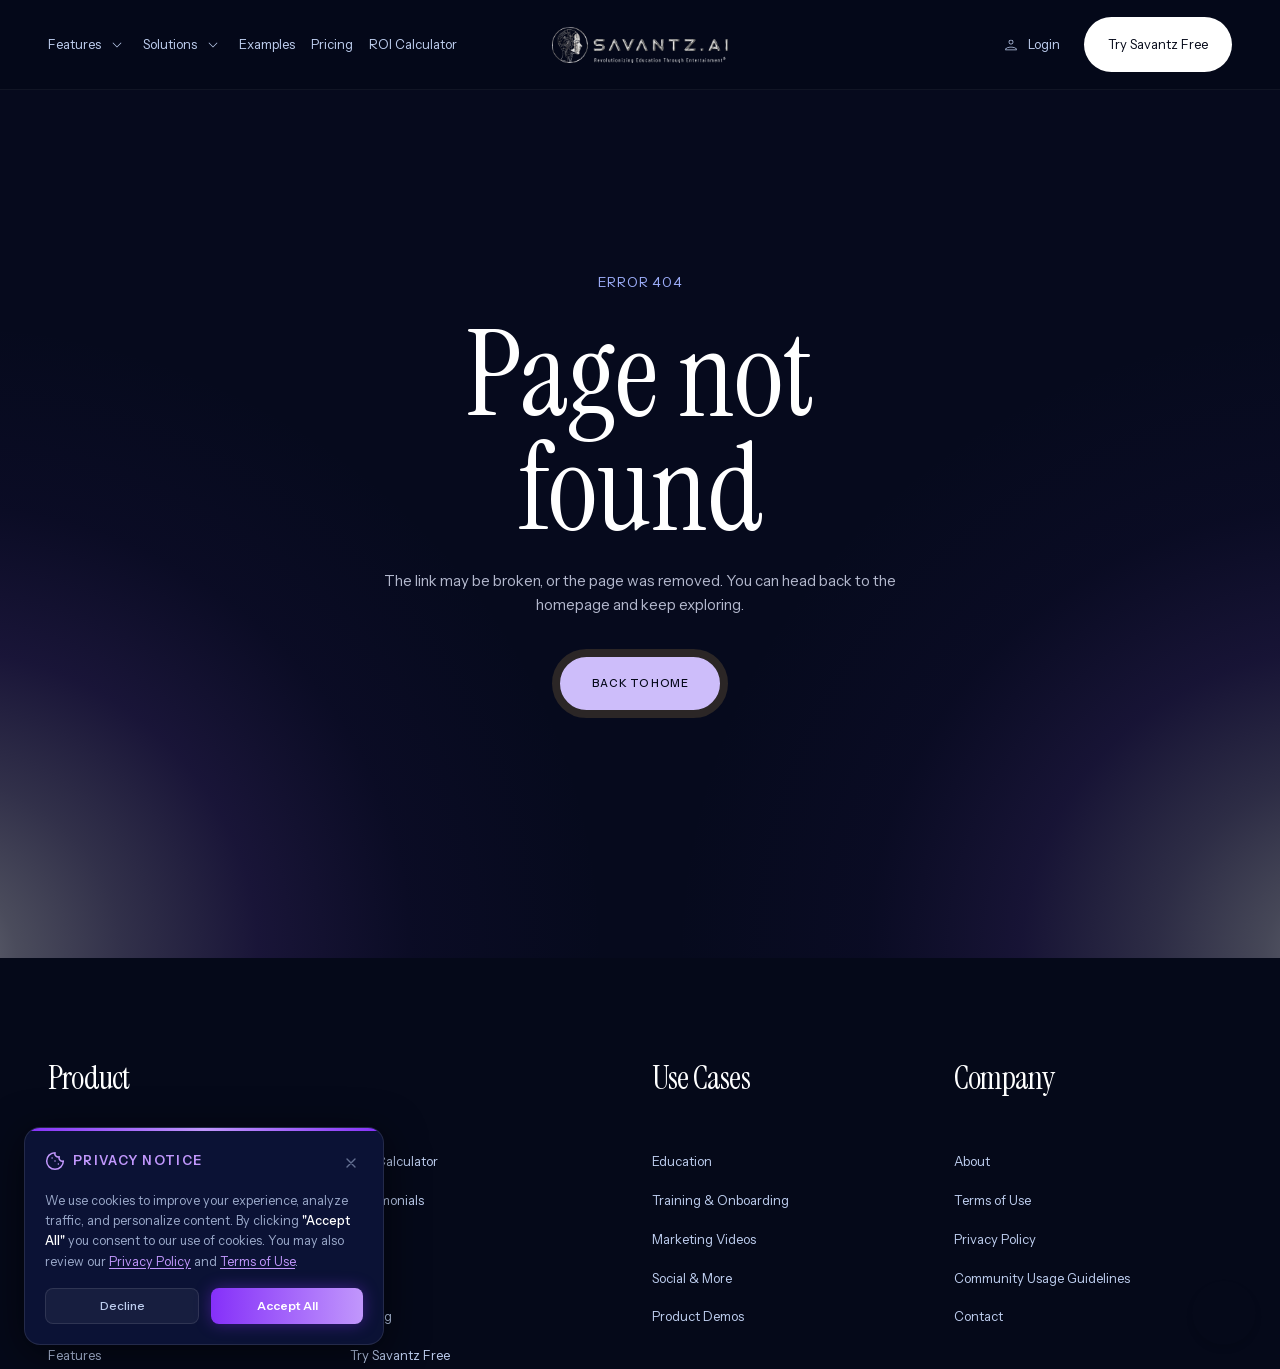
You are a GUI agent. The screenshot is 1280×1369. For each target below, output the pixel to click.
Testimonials (387, 1200)
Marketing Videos (704, 1239)
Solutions (183, 45)
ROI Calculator (413, 44)
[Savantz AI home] (640, 45)
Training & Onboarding (720, 1200)
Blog (363, 1239)
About (972, 1161)
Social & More (692, 1278)
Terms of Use (992, 1200)
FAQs (366, 1278)
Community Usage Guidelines (1042, 1278)
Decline (122, 1319)
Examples (267, 44)
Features (87, 45)
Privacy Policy (995, 1239)
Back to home (640, 683)
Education (682, 1161)
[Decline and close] (351, 1177)
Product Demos (698, 1316)
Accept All (287, 1319)
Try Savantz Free (1158, 44)
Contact (978, 1316)
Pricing (332, 44)
